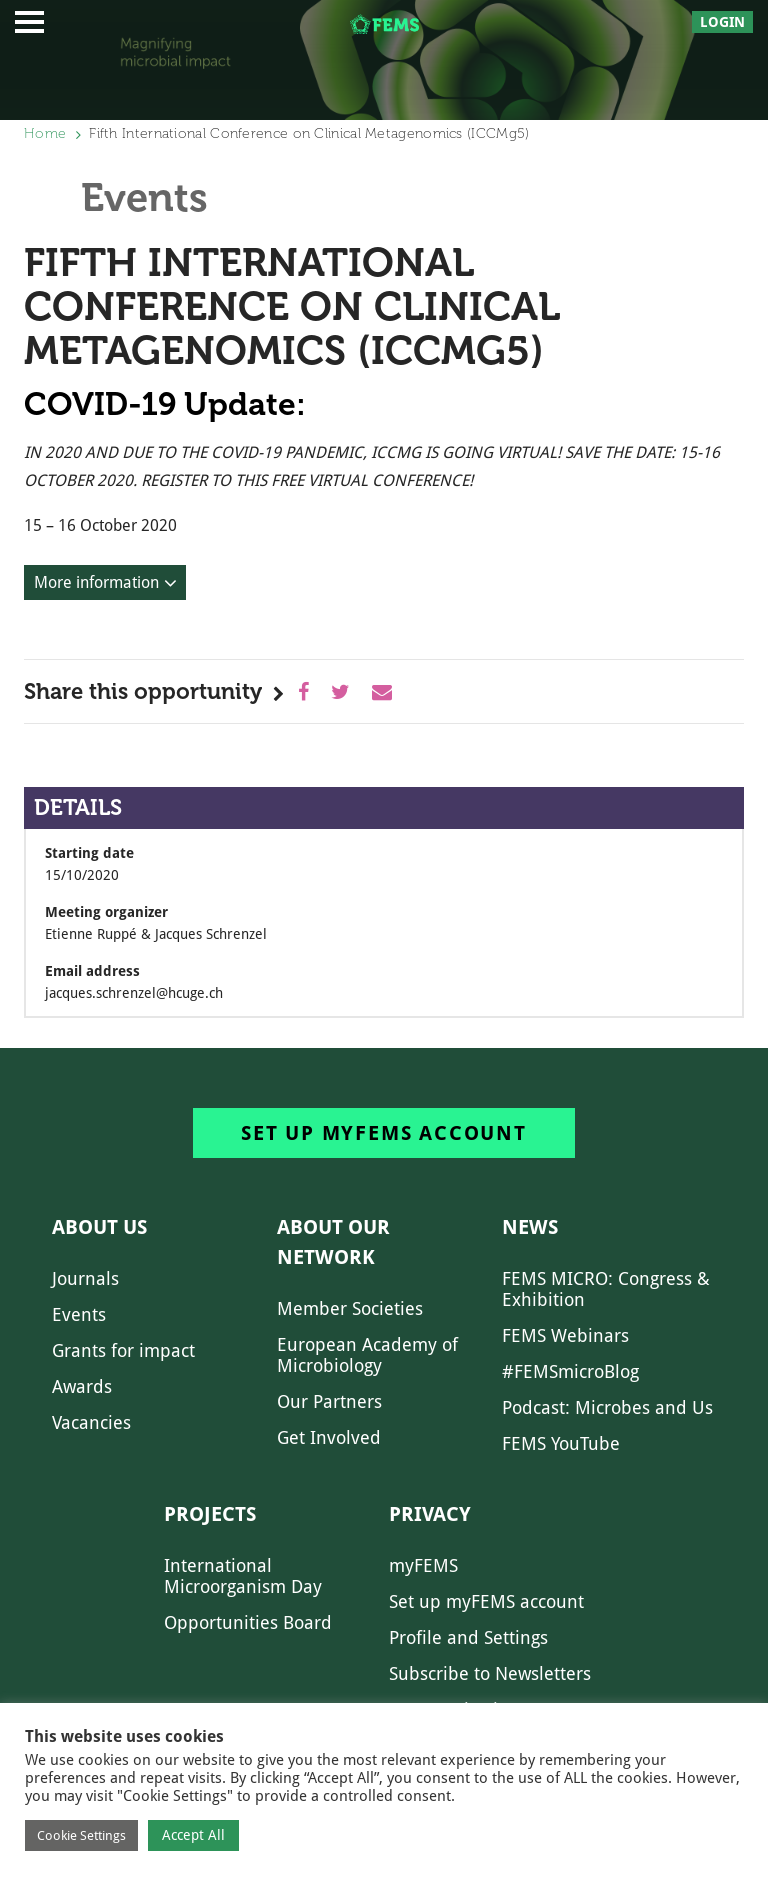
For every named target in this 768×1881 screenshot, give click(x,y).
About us (99, 1227)
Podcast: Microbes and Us (607, 1407)
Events (79, 1314)
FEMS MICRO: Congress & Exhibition (606, 1289)
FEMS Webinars (565, 1335)
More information (96, 582)
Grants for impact (123, 1350)
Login (722, 22)
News (530, 1227)
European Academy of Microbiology (367, 1355)
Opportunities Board (248, 1622)
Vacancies (91, 1422)
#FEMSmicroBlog (570, 1371)
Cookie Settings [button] (81, 1835)
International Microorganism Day (243, 1576)
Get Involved (329, 1437)
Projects (210, 1514)
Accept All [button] (193, 1835)
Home (45, 133)
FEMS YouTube (561, 1443)
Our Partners (329, 1401)
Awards (82, 1386)
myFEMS (423, 1565)
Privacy (430, 1514)
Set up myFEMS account (384, 1133)
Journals (85, 1278)
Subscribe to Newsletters (490, 1673)
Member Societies (350, 1308)
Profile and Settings (468, 1637)
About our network (333, 1242)
